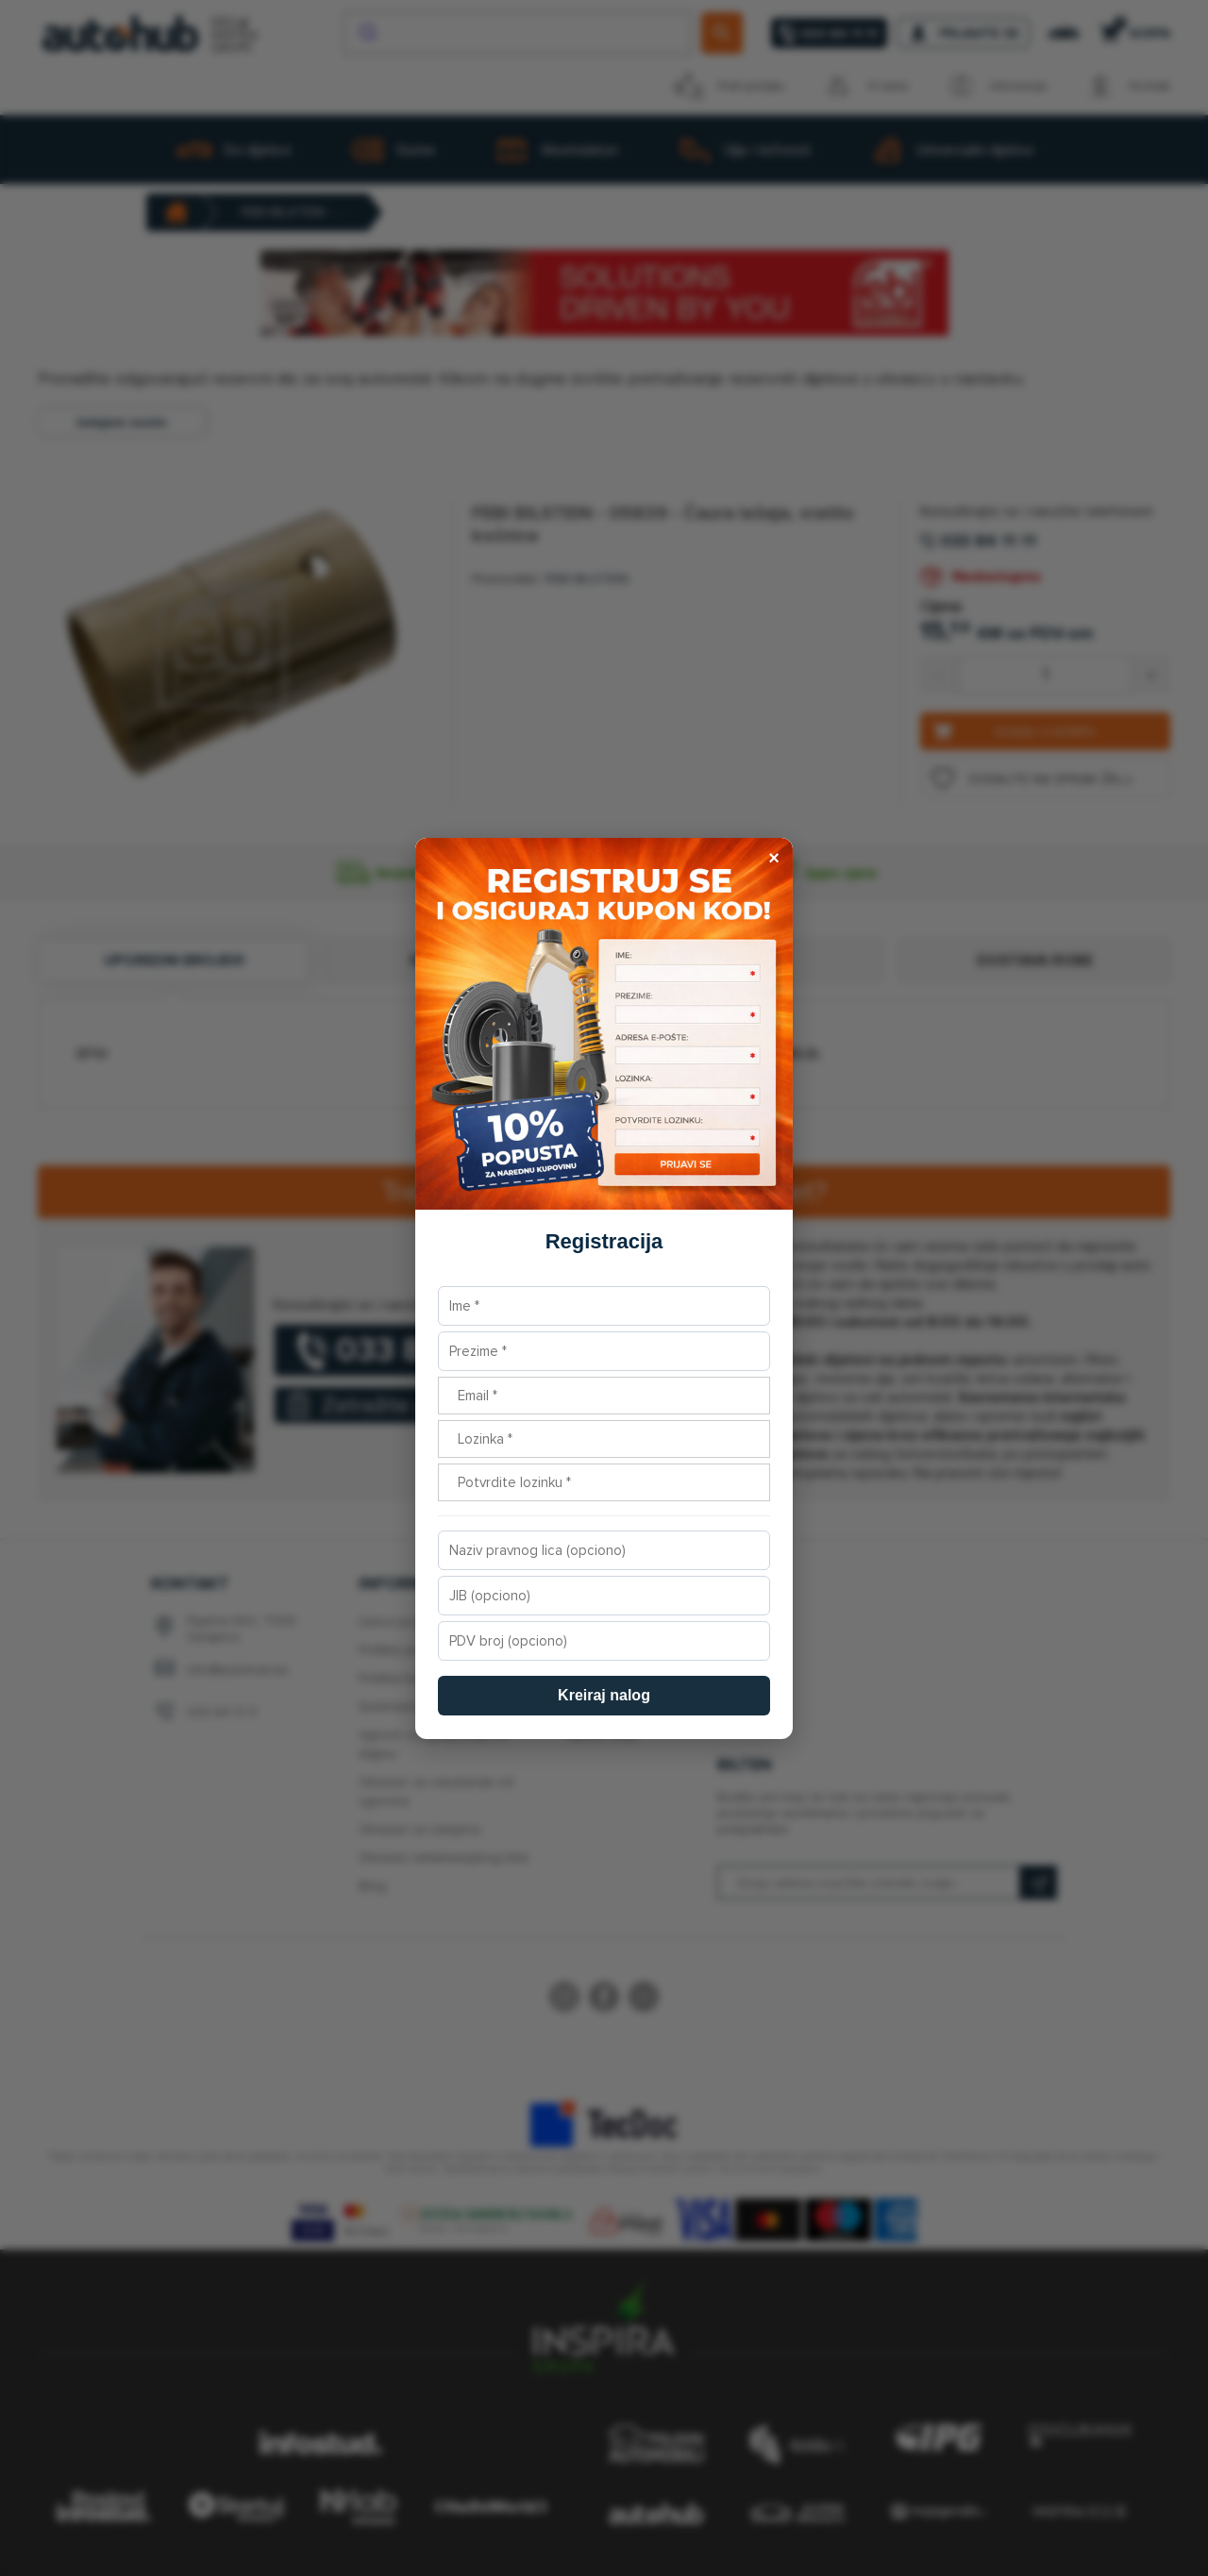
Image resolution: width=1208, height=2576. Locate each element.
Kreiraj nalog (604, 1695)
